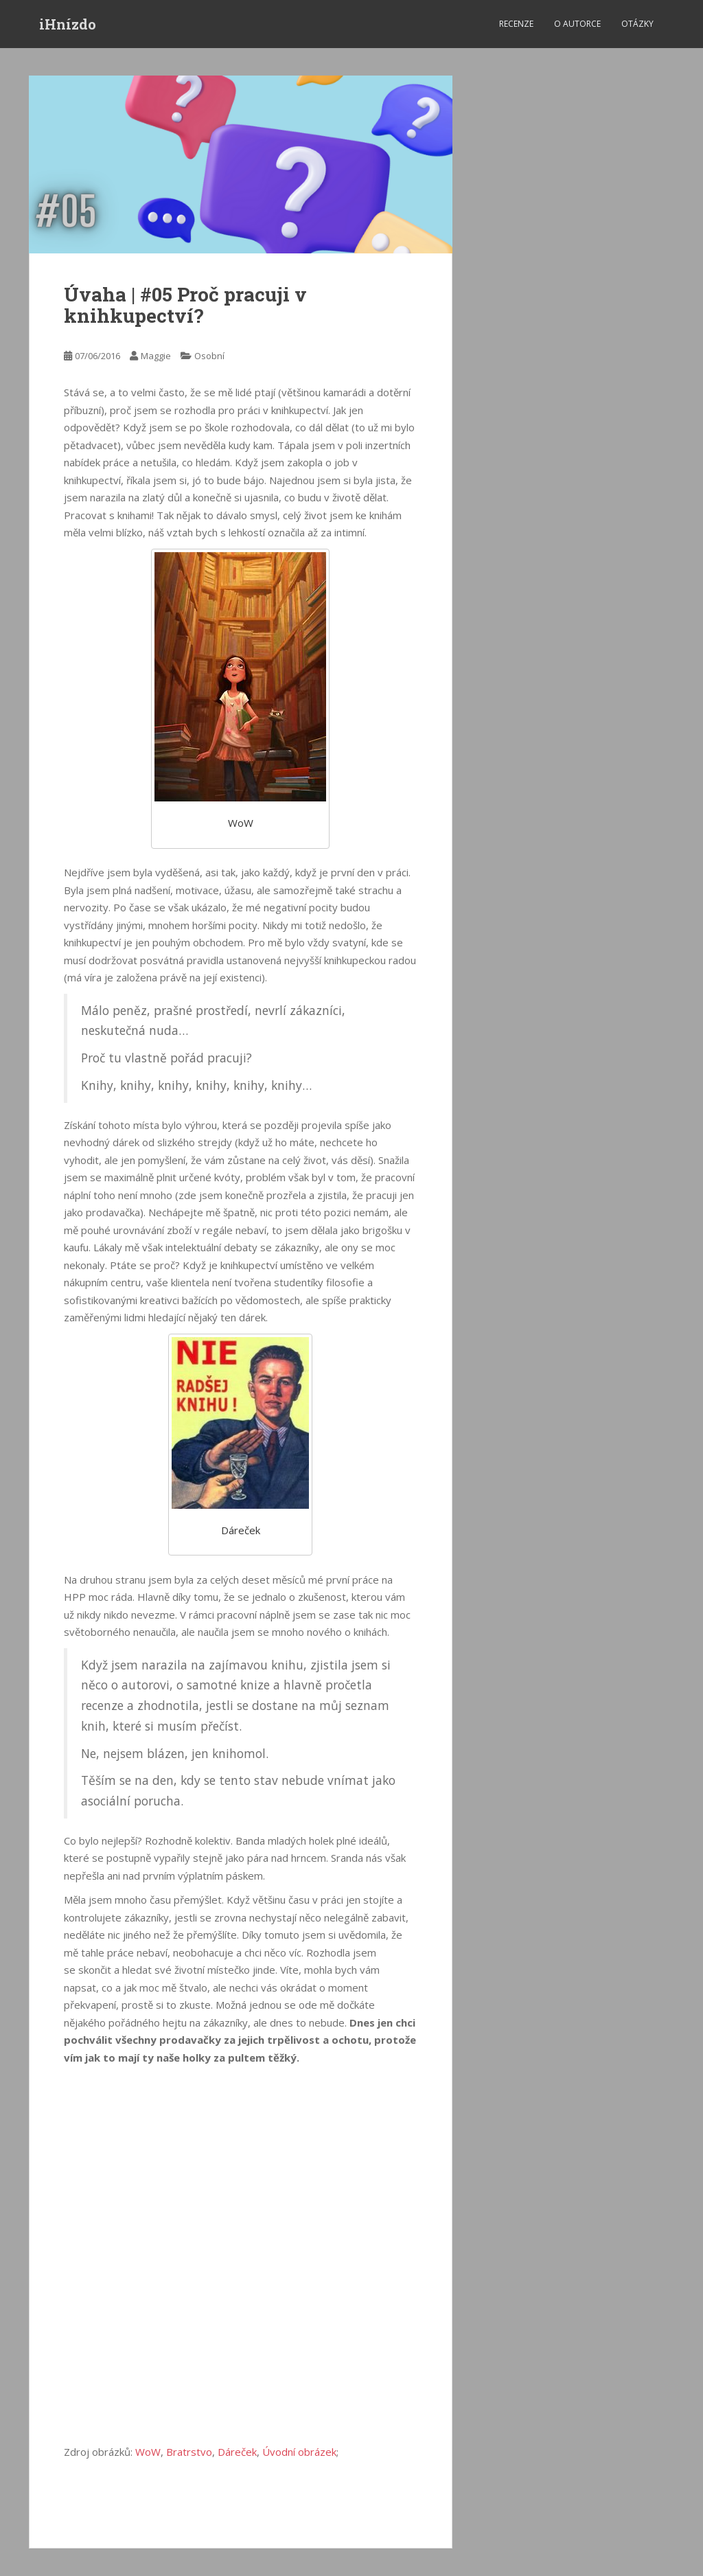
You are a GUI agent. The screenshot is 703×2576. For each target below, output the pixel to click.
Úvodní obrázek (299, 2452)
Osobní (209, 356)
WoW (148, 2452)
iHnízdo (67, 24)
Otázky (637, 24)
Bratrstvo (189, 2452)
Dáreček (237, 2452)
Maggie (156, 356)
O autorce (577, 24)
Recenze (516, 24)
